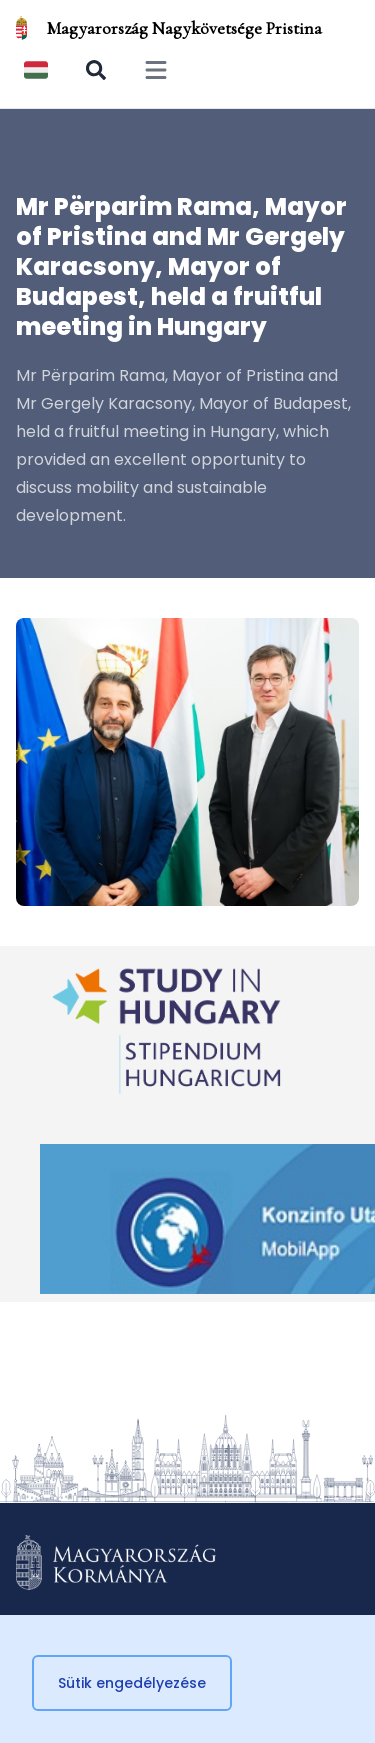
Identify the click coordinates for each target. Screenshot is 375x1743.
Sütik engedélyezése (132, 1683)
